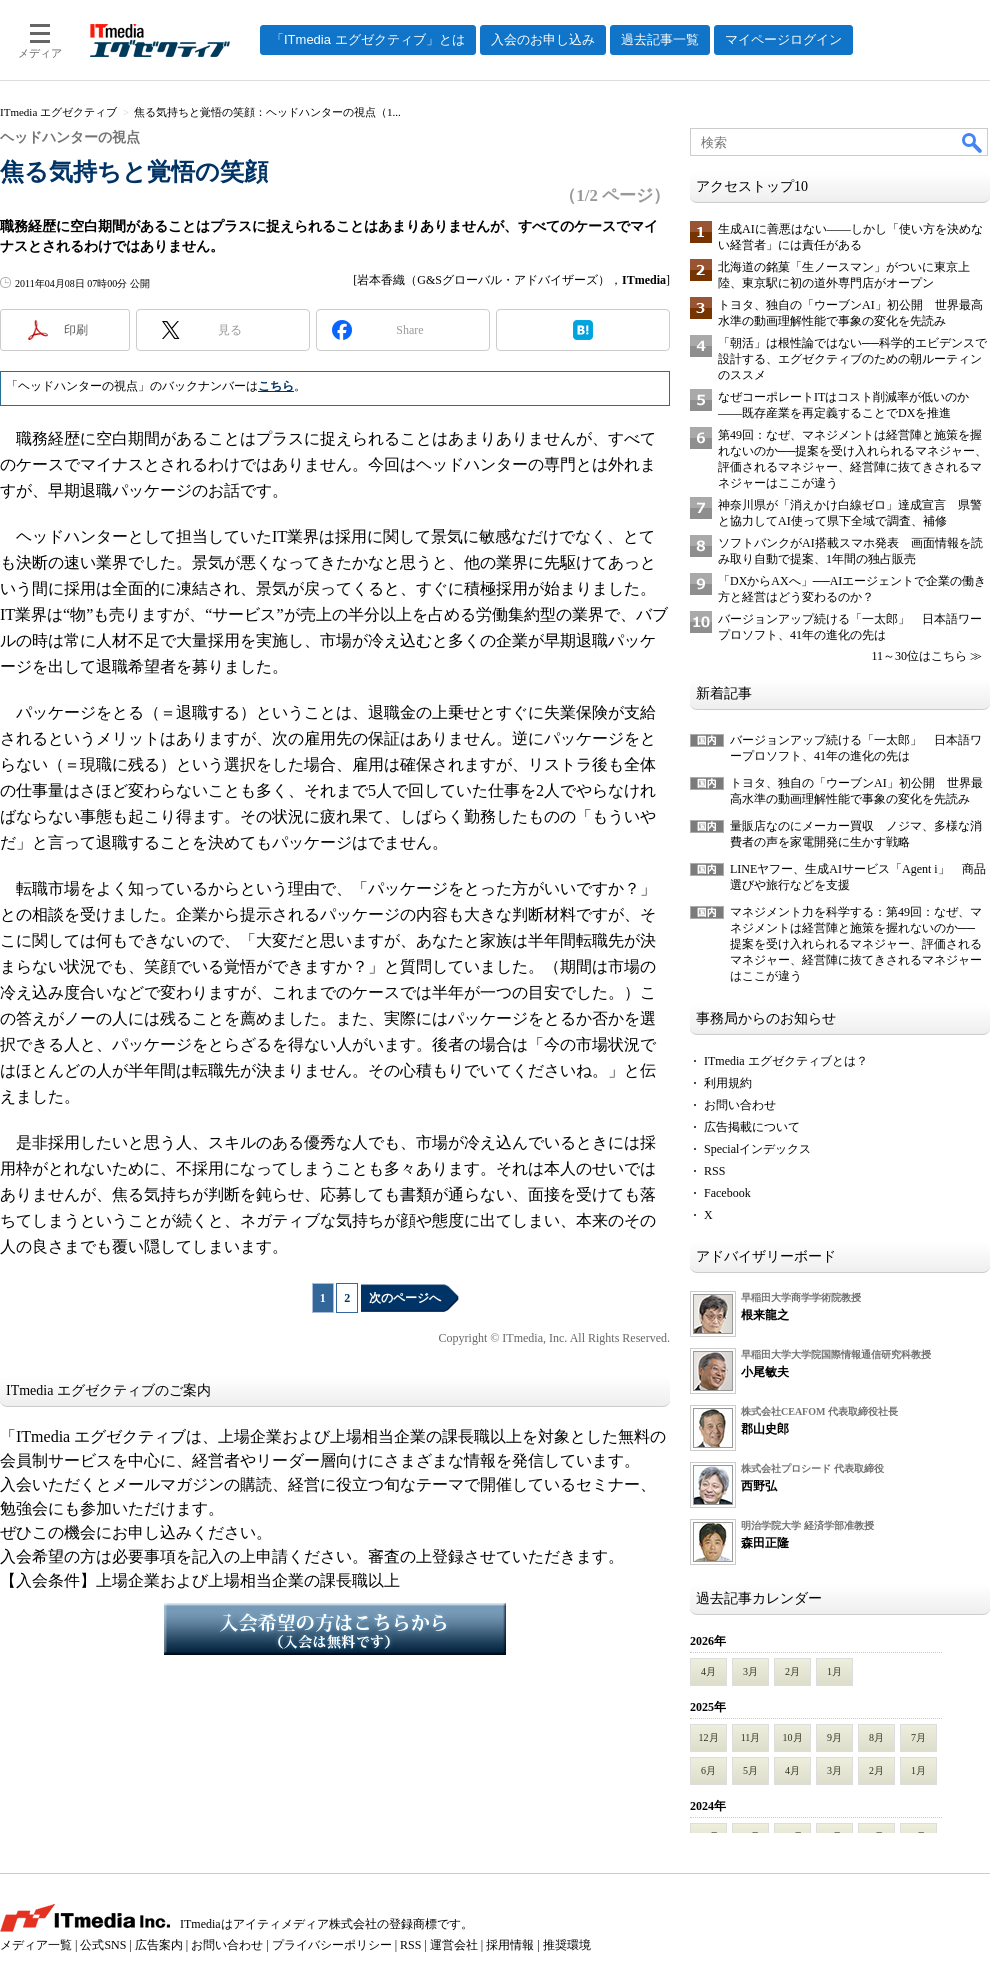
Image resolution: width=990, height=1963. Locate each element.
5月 (750, 1770)
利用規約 (728, 1083)
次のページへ (405, 1298)
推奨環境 (567, 1945)
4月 (708, 1671)
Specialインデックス (757, 1149)
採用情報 (510, 1945)
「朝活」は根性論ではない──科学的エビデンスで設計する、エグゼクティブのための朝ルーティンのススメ (852, 359)
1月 (834, 1671)
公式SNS (103, 1945)
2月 (792, 1671)
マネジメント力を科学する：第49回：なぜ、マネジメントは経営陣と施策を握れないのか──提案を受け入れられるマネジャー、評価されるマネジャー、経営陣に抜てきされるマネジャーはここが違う (856, 944)
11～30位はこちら (919, 656)
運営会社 (454, 1945)
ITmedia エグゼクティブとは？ (786, 1061)
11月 (751, 1737)
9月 (834, 1737)
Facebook (727, 1193)
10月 (793, 1737)
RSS (714, 1171)
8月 (876, 1737)
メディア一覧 (36, 1945)
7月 (918, 1737)
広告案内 (159, 1945)
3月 (750, 1671)
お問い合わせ (740, 1105)
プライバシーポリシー (332, 1945)
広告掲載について (752, 1127)
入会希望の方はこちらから (335, 1629)
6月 (708, 1770)
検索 (973, 142)
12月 (709, 1737)
